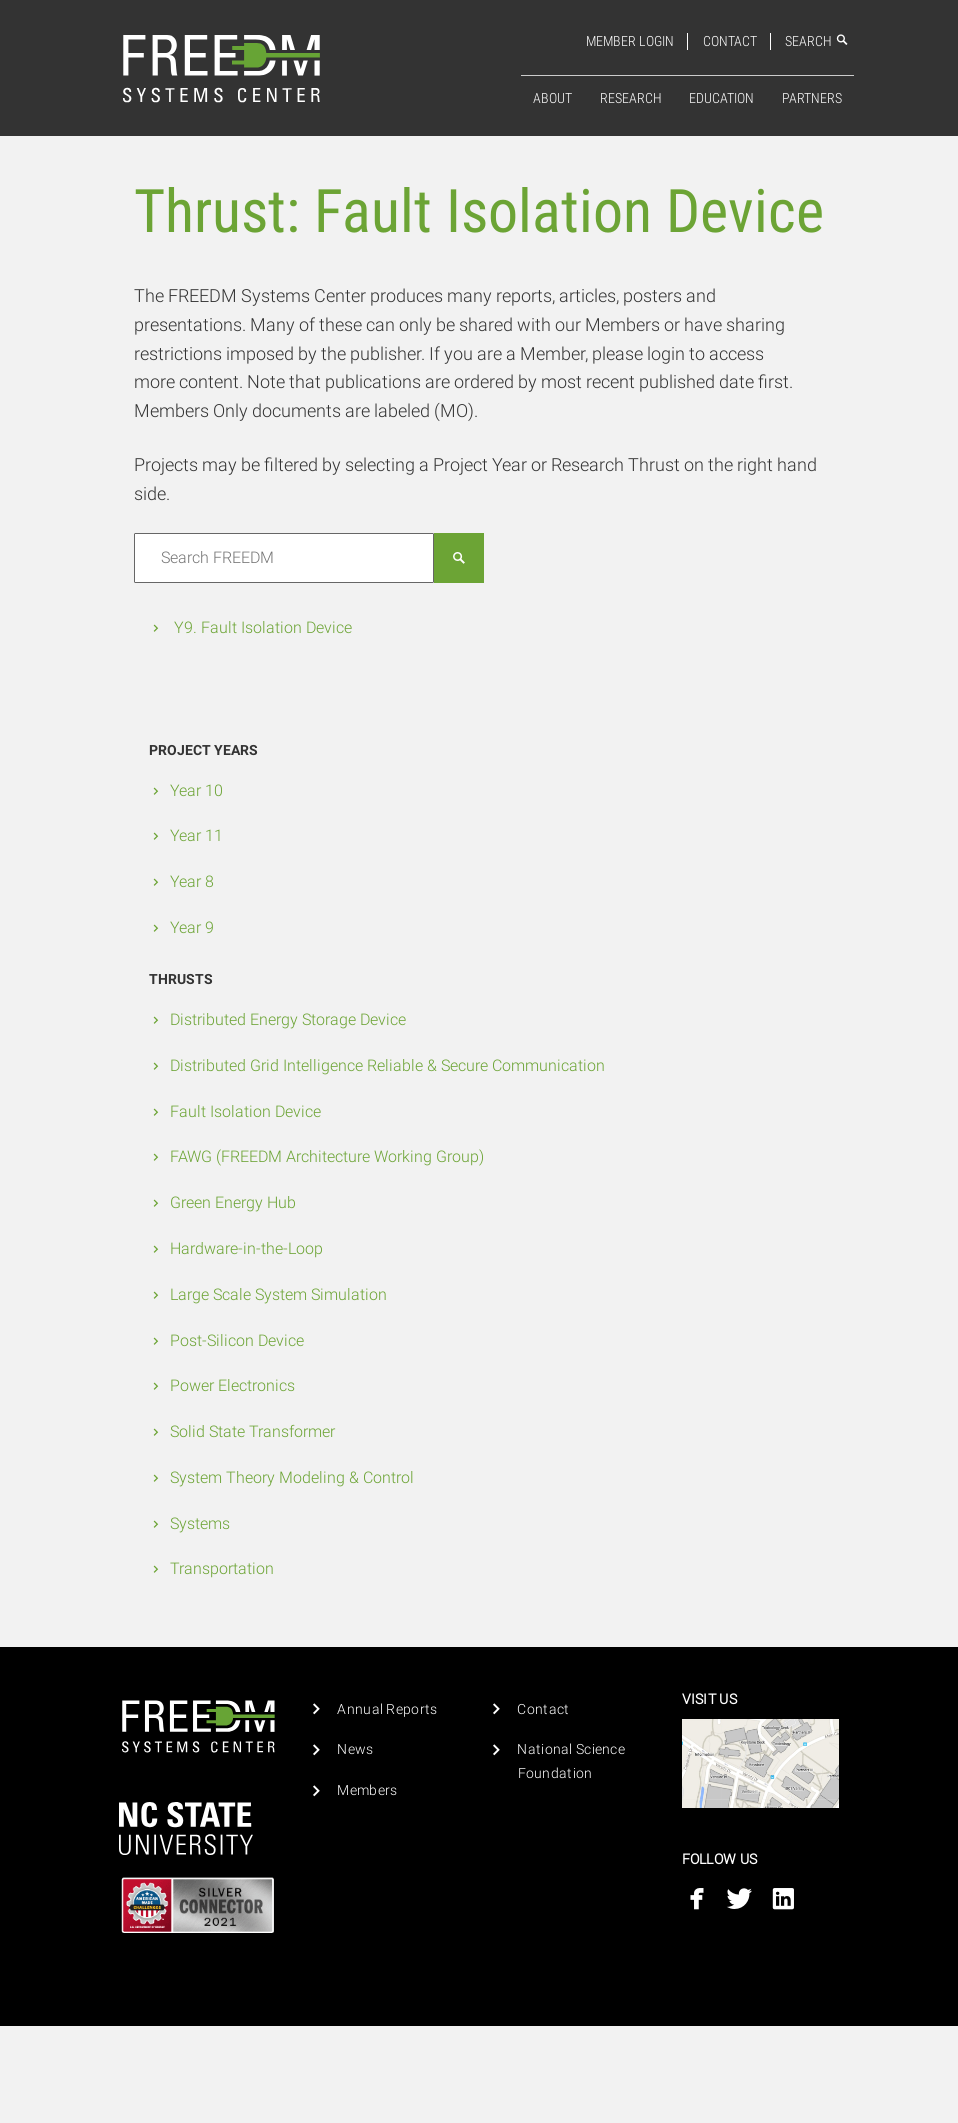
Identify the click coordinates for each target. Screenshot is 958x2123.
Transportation (222, 1568)
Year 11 (196, 835)
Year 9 (192, 927)
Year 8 (192, 881)
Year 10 (196, 790)
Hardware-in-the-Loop (246, 1248)
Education (721, 98)
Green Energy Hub (233, 1202)
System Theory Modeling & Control (292, 1477)
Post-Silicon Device (237, 1340)
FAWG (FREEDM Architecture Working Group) (327, 1156)
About (552, 98)
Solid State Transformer (252, 1431)
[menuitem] (552, 99)
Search (817, 41)
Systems (200, 1523)
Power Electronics (232, 1385)
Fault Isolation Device (245, 1111)
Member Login (630, 41)
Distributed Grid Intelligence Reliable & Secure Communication (387, 1065)
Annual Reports (387, 1709)
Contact (730, 41)
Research (631, 98)
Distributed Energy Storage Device (288, 1019)
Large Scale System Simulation (278, 1294)
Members (367, 1790)
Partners (812, 98)
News (355, 1749)
